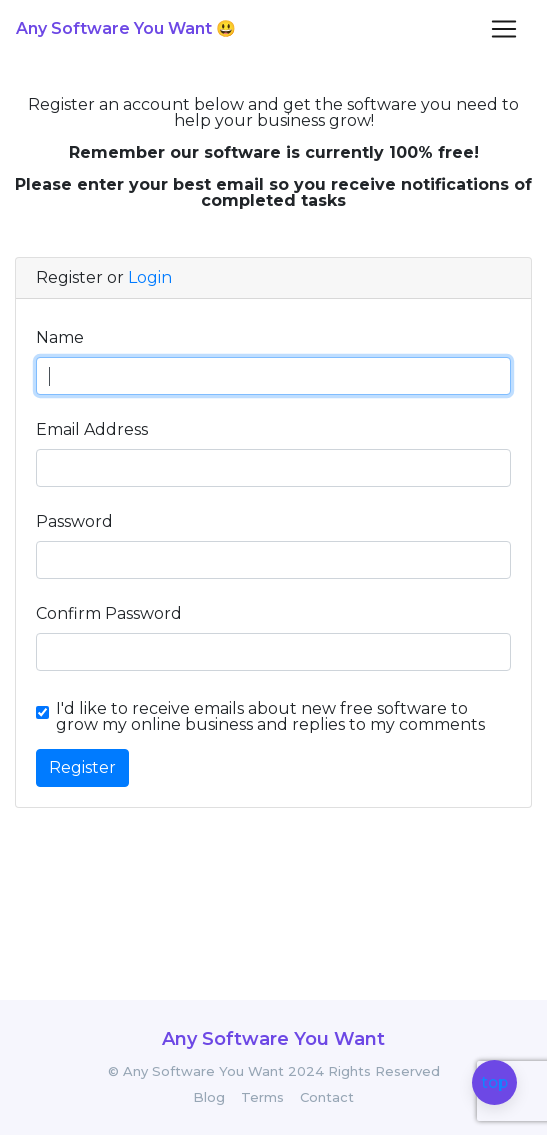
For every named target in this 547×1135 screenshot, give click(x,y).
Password (74, 521)
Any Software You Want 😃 (126, 28)
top (495, 1083)
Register (82, 767)
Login (150, 277)
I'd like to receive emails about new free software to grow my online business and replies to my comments (270, 717)
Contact (327, 1097)
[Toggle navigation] (504, 29)
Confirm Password (109, 613)
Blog (209, 1097)
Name (60, 337)
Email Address (92, 429)
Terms (262, 1097)
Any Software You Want (273, 1039)
